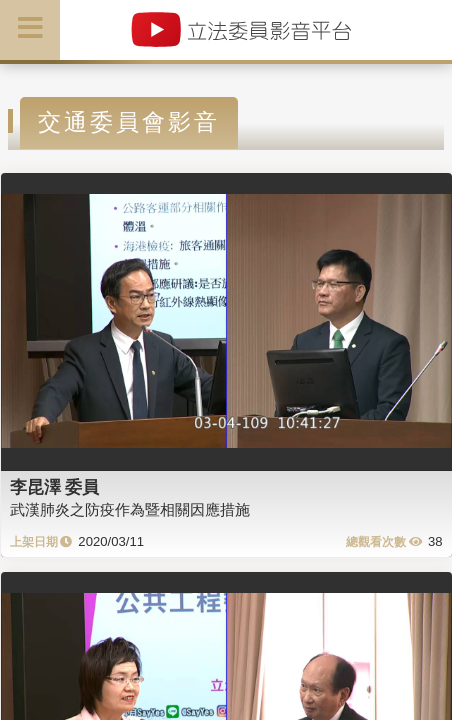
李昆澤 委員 (55, 487)
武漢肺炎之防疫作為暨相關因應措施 (130, 509)
